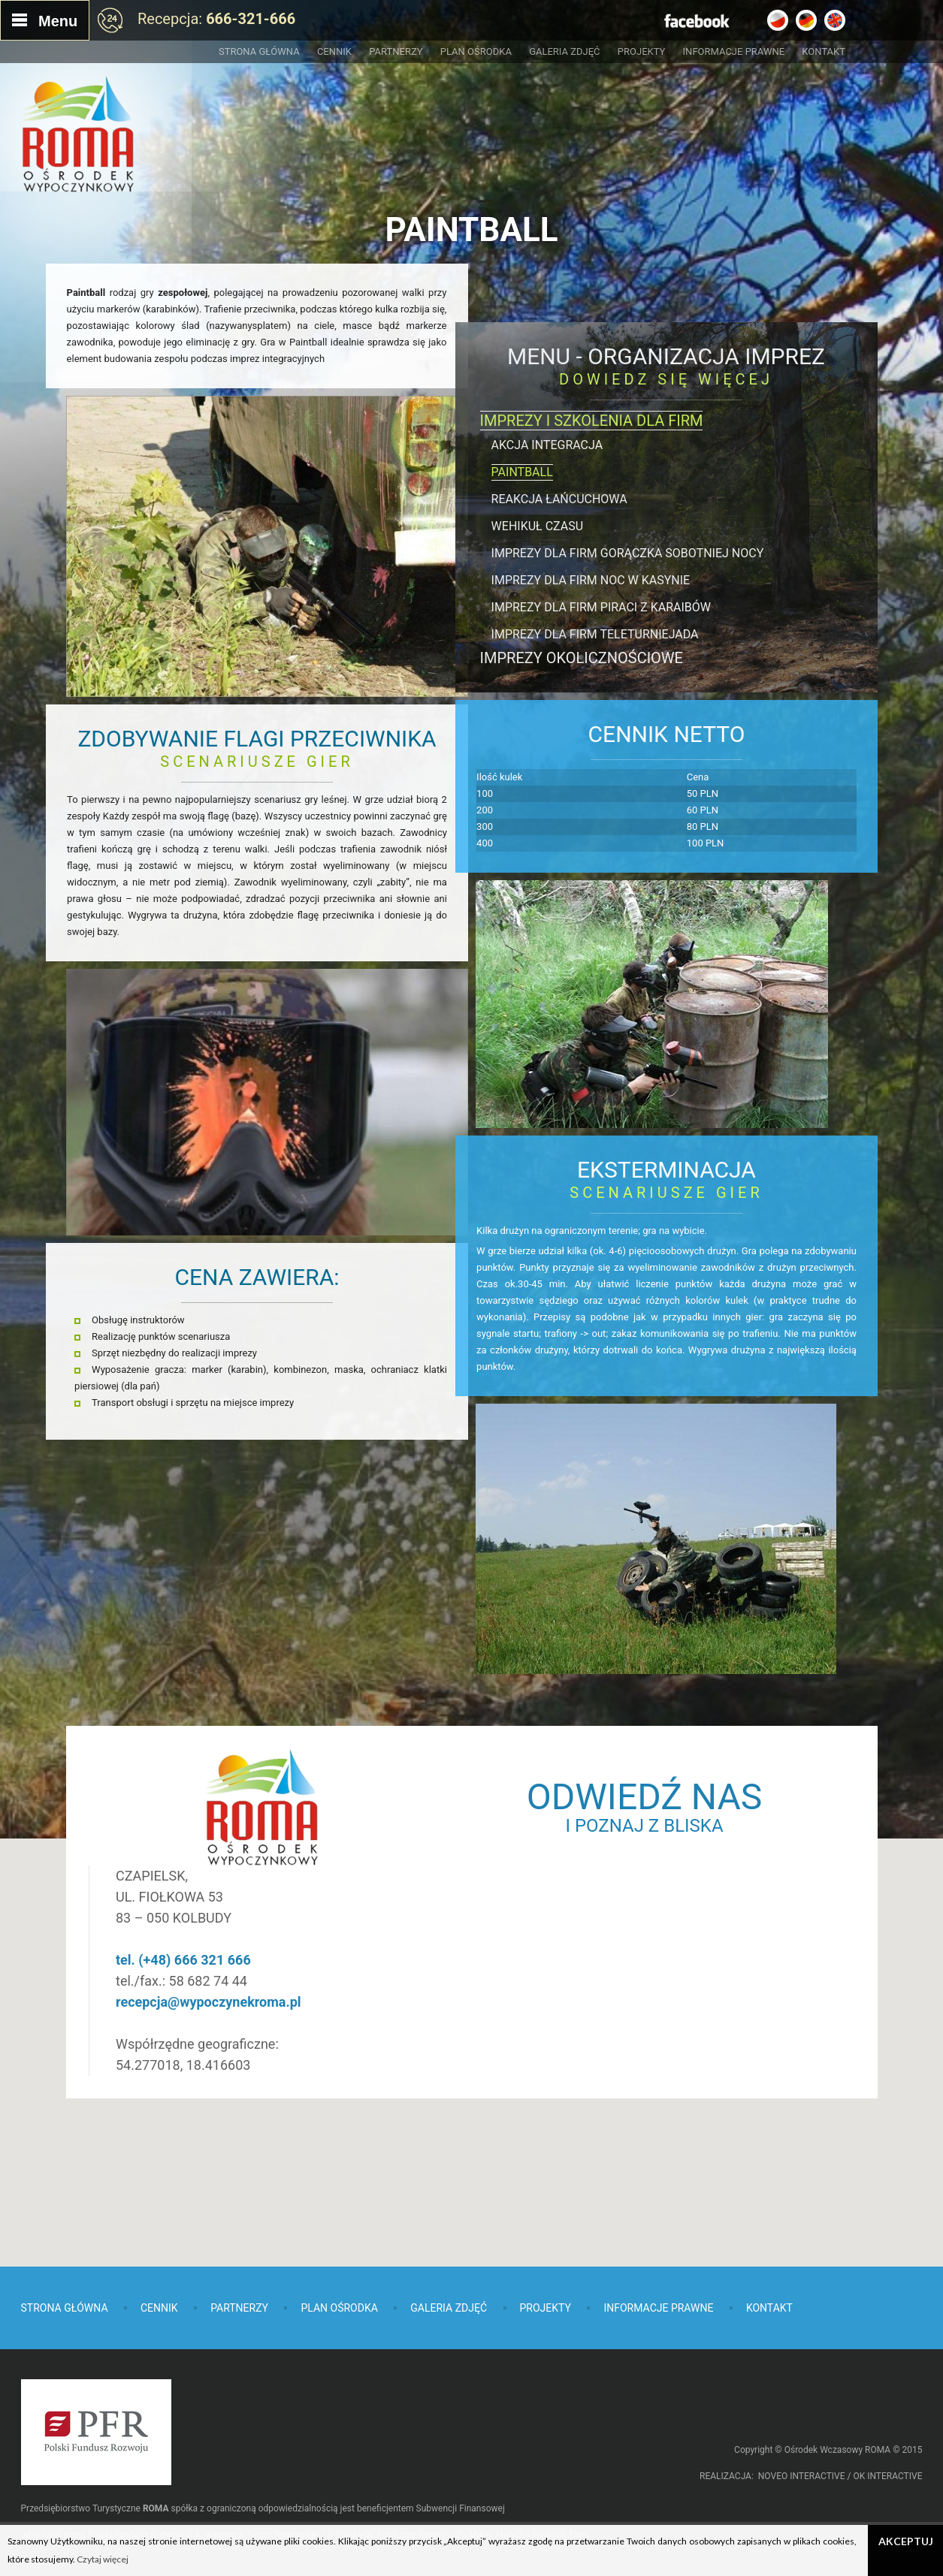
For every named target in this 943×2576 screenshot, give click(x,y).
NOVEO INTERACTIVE (801, 2476)
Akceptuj (905, 2541)
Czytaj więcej (102, 2559)
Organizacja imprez (706, 356)
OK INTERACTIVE (887, 2476)
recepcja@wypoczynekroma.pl (336, 1958)
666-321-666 (250, 19)
